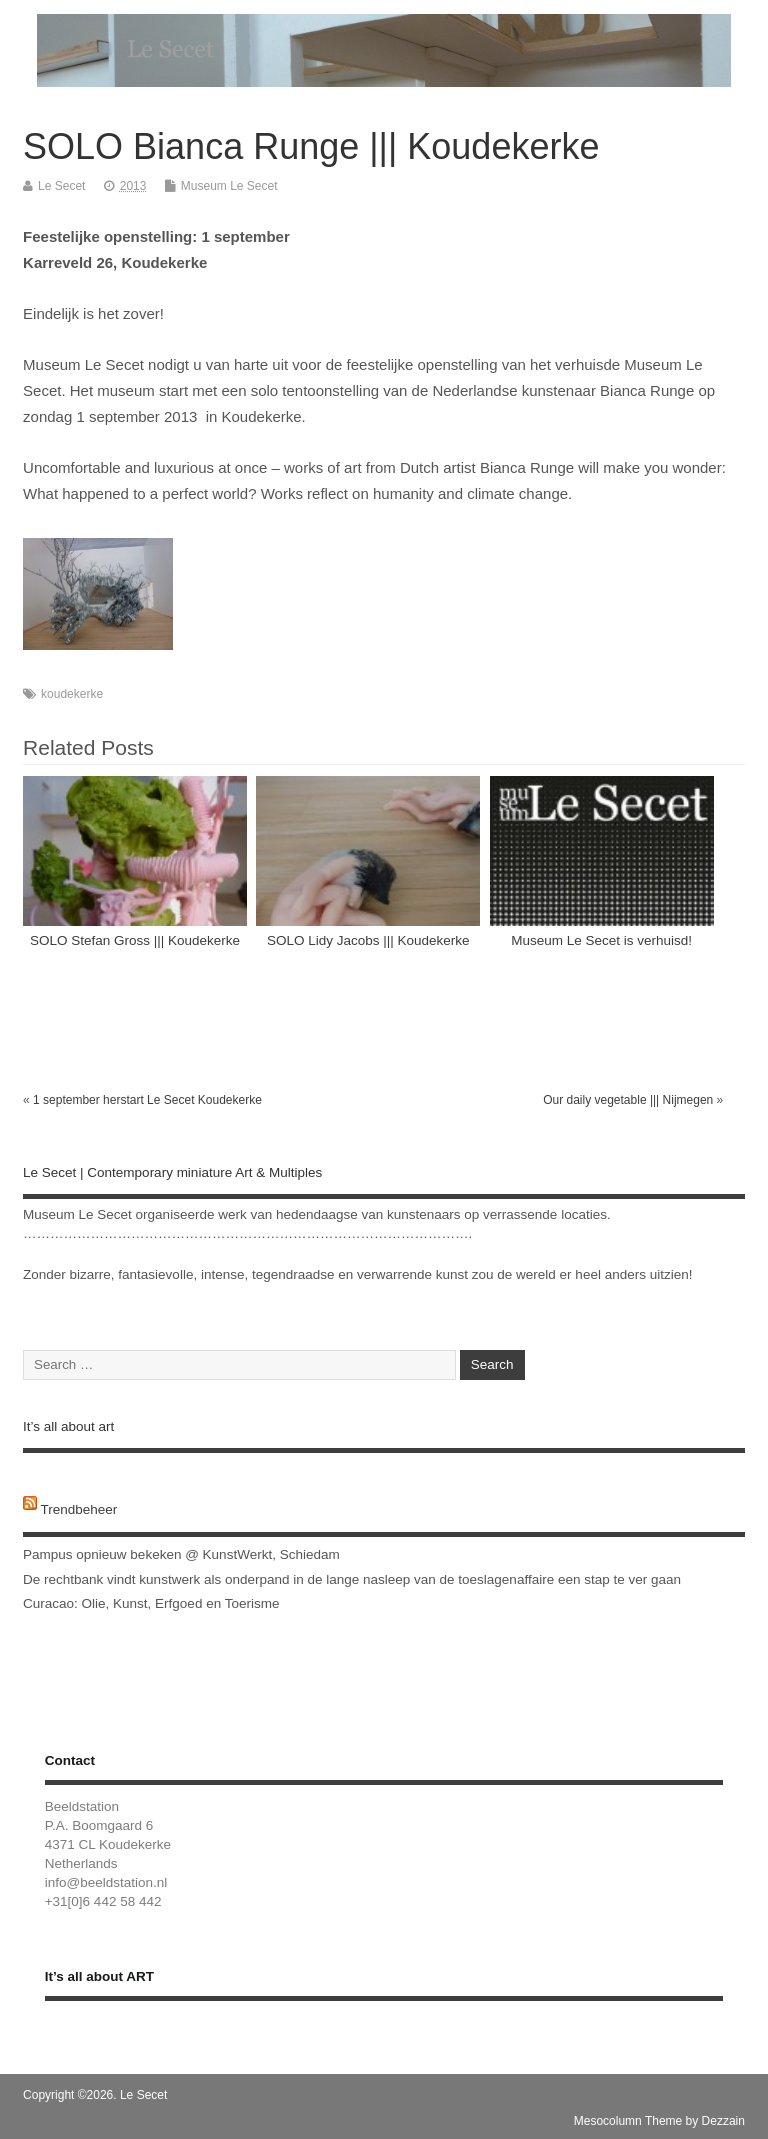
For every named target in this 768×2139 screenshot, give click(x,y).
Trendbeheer (79, 1509)
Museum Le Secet (229, 186)
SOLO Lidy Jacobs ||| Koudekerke (368, 940)
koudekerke (72, 694)
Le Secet (61, 186)
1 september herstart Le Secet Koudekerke (147, 1100)
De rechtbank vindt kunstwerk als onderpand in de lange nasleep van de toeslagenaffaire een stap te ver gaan (352, 1579)
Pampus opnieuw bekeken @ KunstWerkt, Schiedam (181, 1554)
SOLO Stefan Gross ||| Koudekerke (135, 940)
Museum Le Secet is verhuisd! (601, 940)
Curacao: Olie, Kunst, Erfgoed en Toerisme (151, 1603)
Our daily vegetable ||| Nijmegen (628, 1100)
